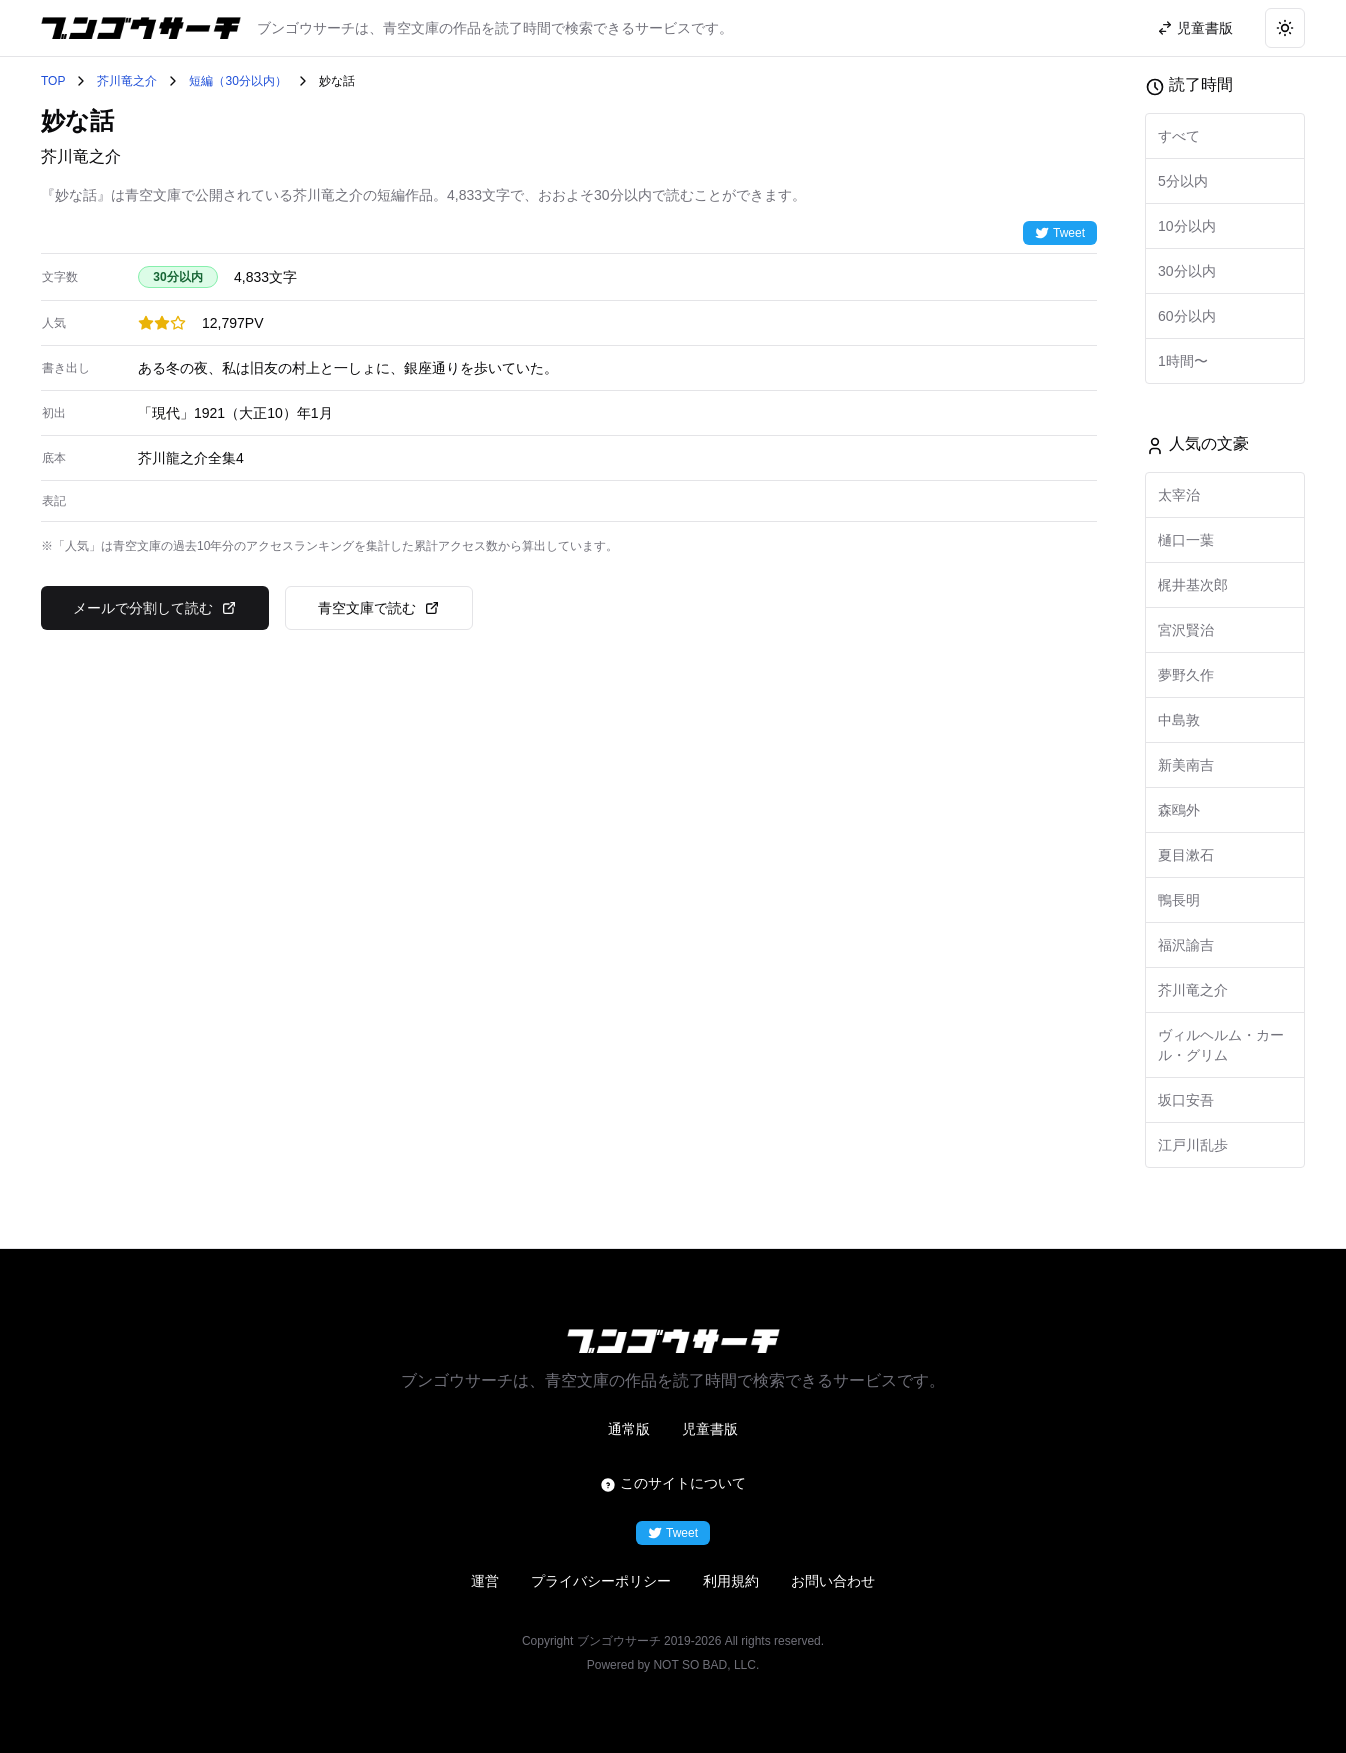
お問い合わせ (833, 1581)
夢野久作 (1186, 675)
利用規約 (731, 1581)
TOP (53, 81)
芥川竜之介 (127, 81)
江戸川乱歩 (1193, 1145)
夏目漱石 (1186, 855)
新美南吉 (1186, 765)
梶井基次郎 (1193, 585)
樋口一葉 (1186, 540)
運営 (485, 1581)
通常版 (629, 1429)
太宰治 (1179, 495)
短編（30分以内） (237, 81)
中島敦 (1179, 720)
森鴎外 (1179, 810)
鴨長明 (1179, 900)
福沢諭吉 (1186, 945)
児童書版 (710, 1429)
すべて (1179, 136)
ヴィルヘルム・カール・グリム (1221, 1045)
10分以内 (1187, 226)
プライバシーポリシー (601, 1581)
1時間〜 (1183, 361)
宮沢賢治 (1186, 630)
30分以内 (1187, 271)
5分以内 (1183, 181)
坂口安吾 (1186, 1100)
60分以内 (1187, 316)
